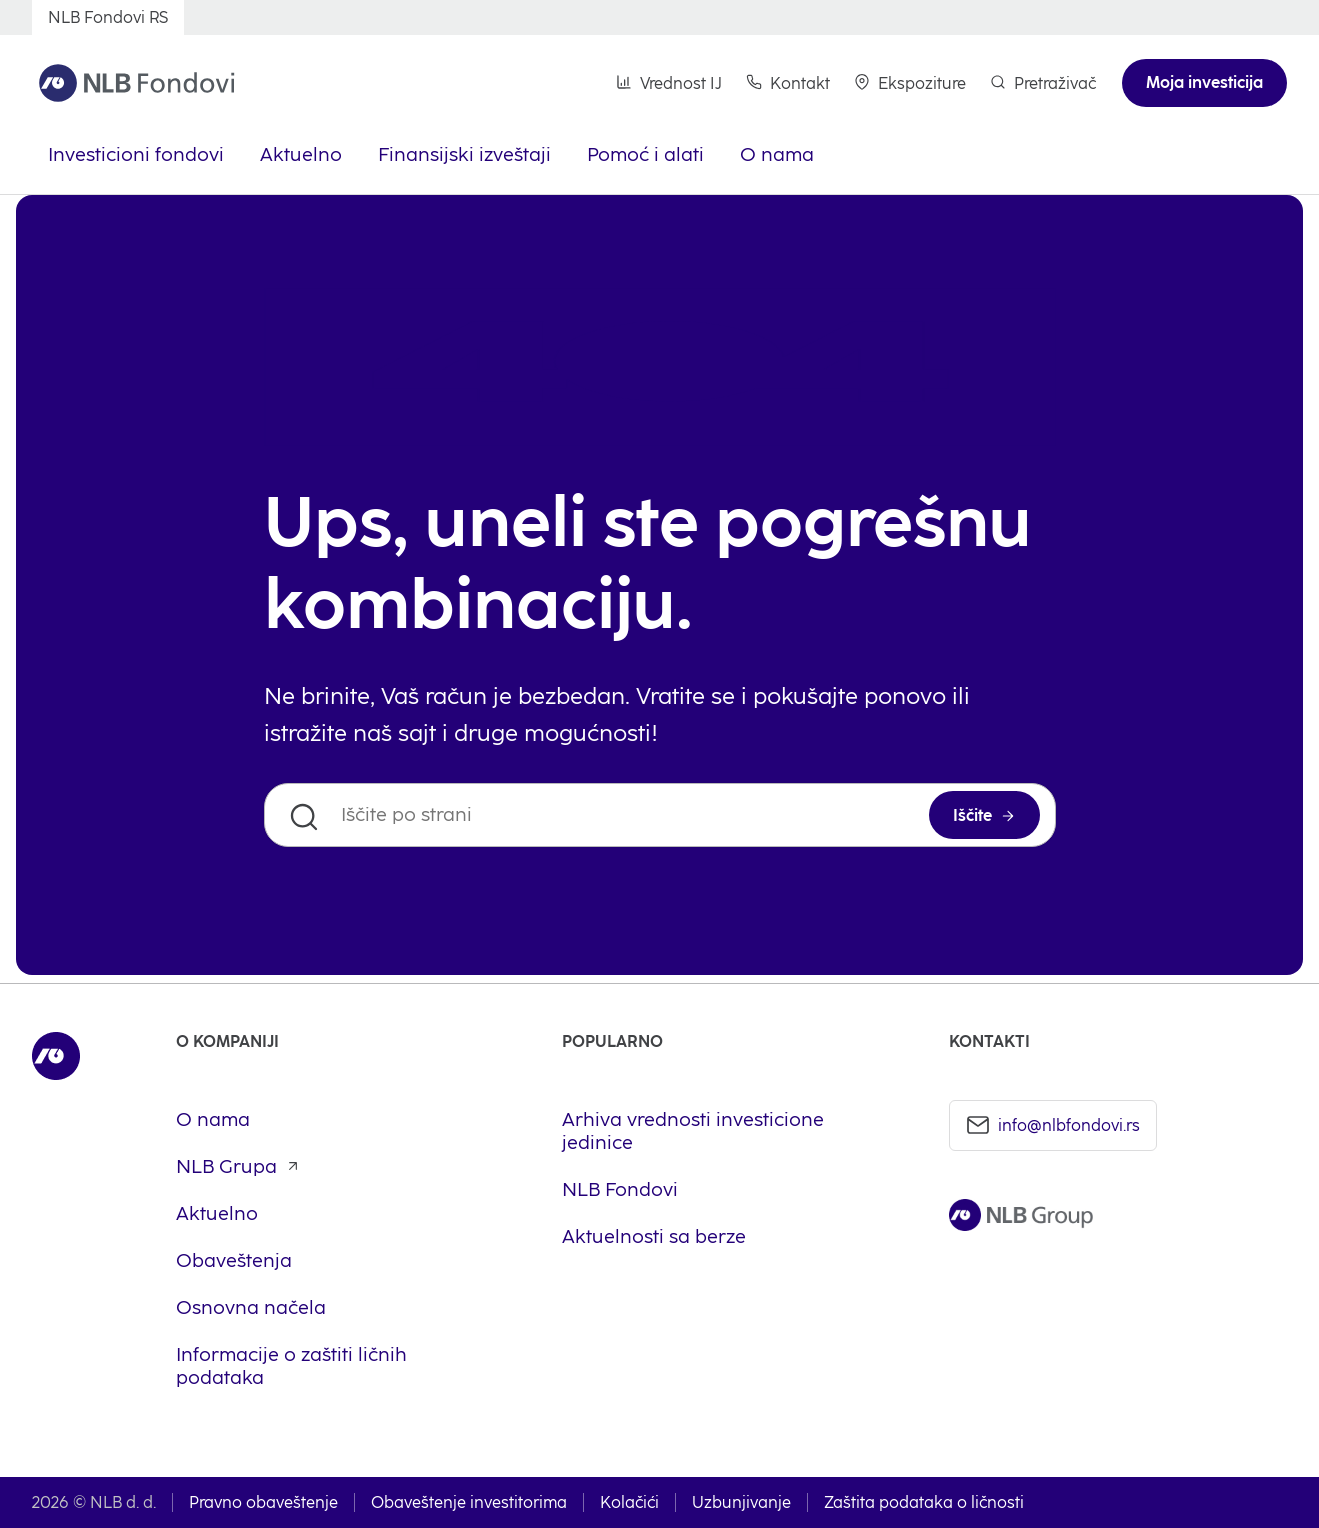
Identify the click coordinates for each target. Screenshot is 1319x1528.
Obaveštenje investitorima (469, 1502)
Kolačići (629, 1502)
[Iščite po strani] (660, 815)
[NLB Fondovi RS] (108, 17)
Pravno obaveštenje (263, 1502)
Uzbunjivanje (741, 1502)
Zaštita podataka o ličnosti (924, 1502)
